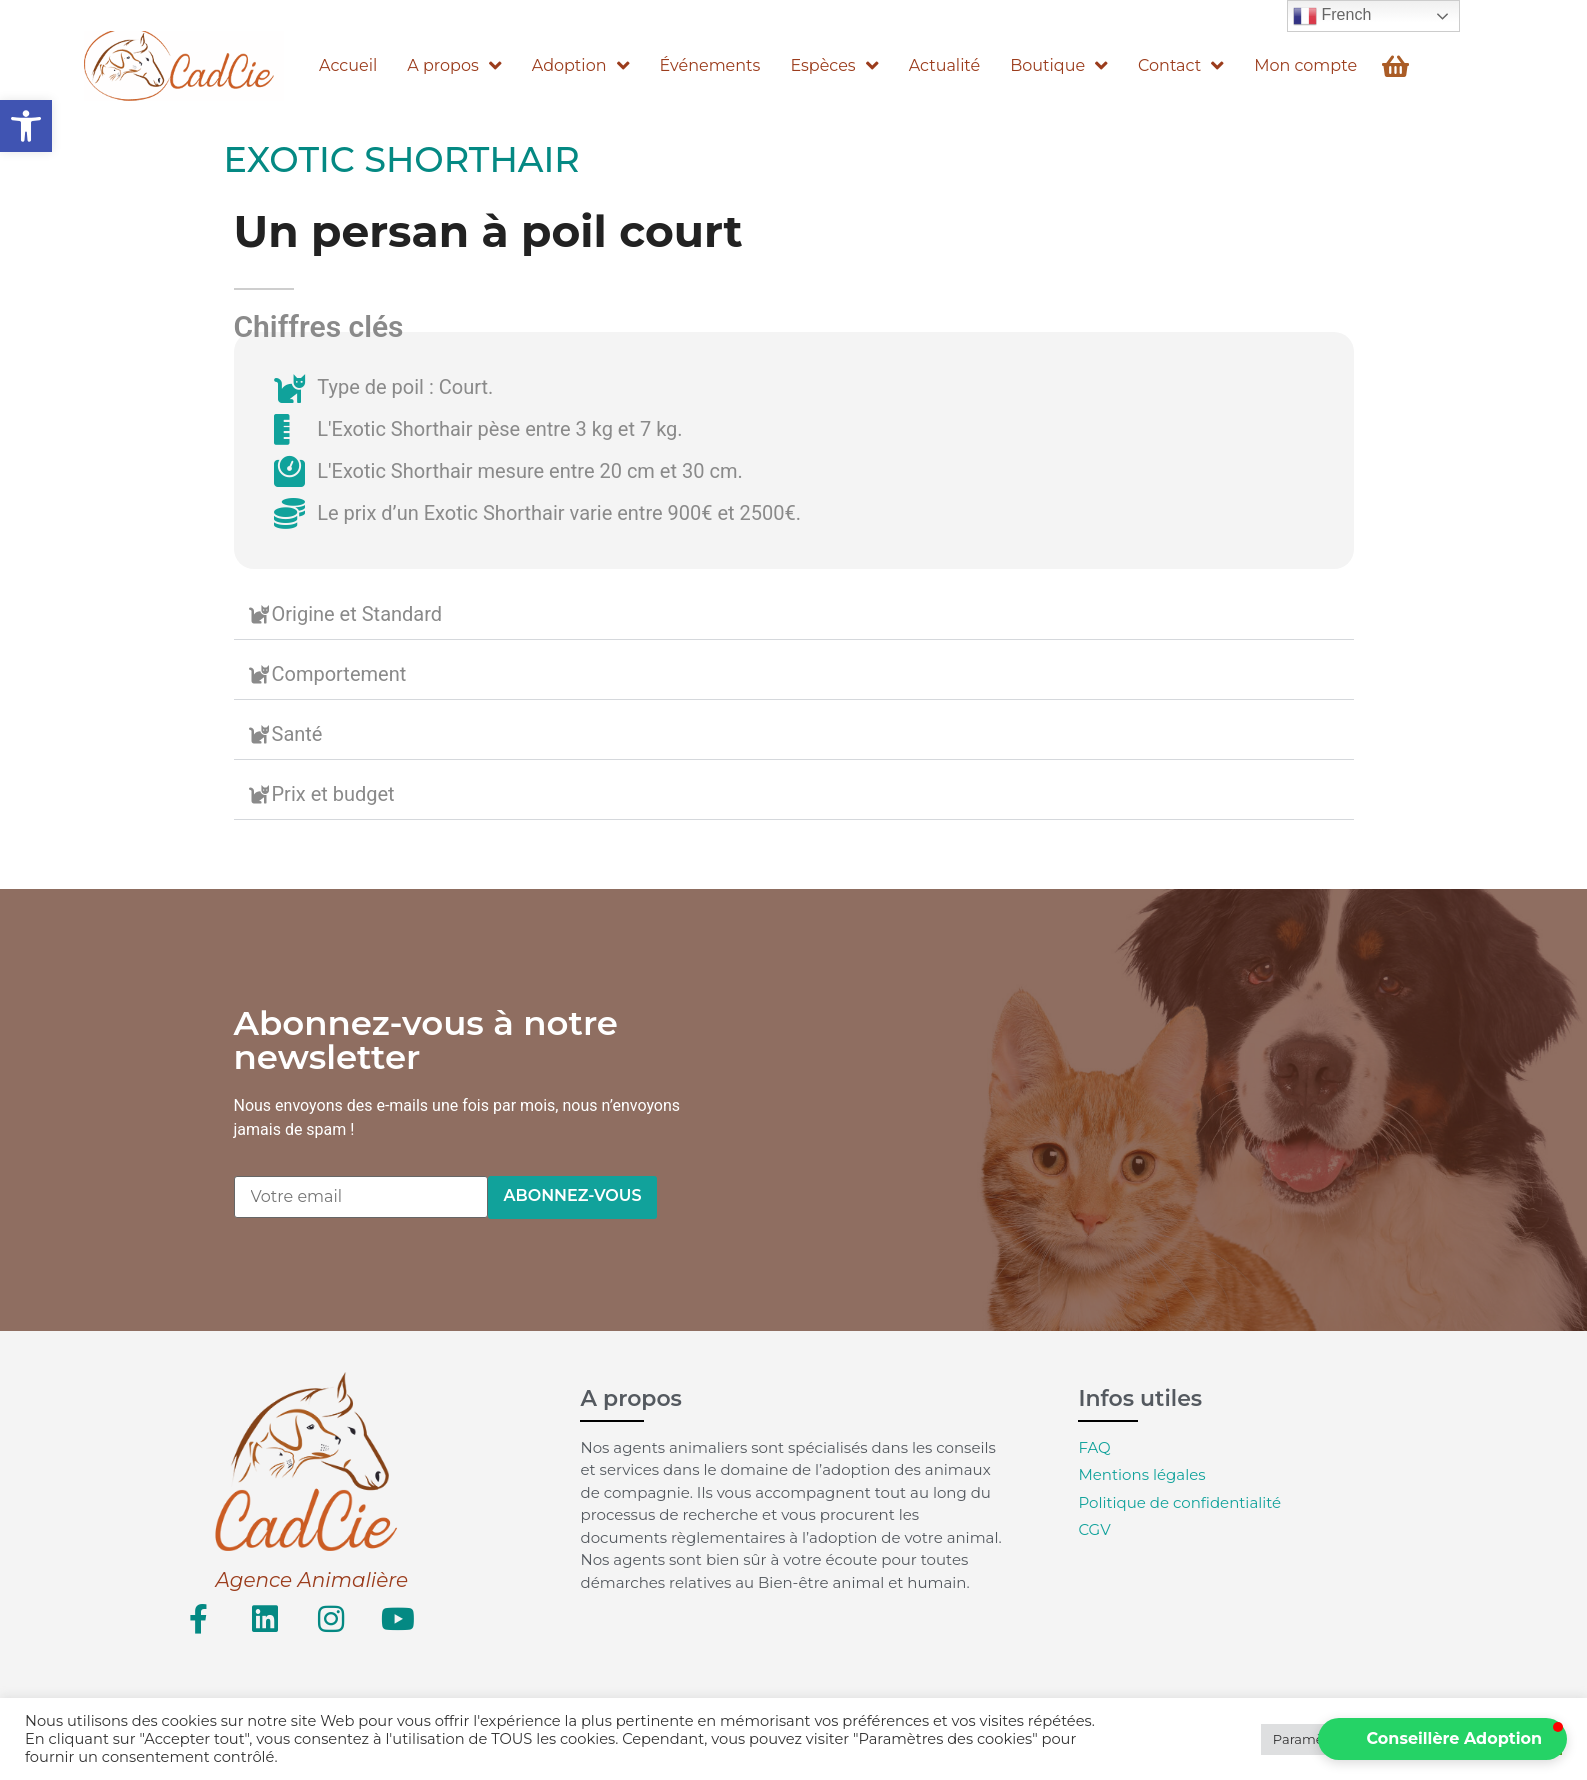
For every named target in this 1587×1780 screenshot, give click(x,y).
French (1332, 16)
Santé (297, 734)
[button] (26, 126)
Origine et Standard (357, 614)
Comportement (339, 674)
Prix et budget (333, 794)
